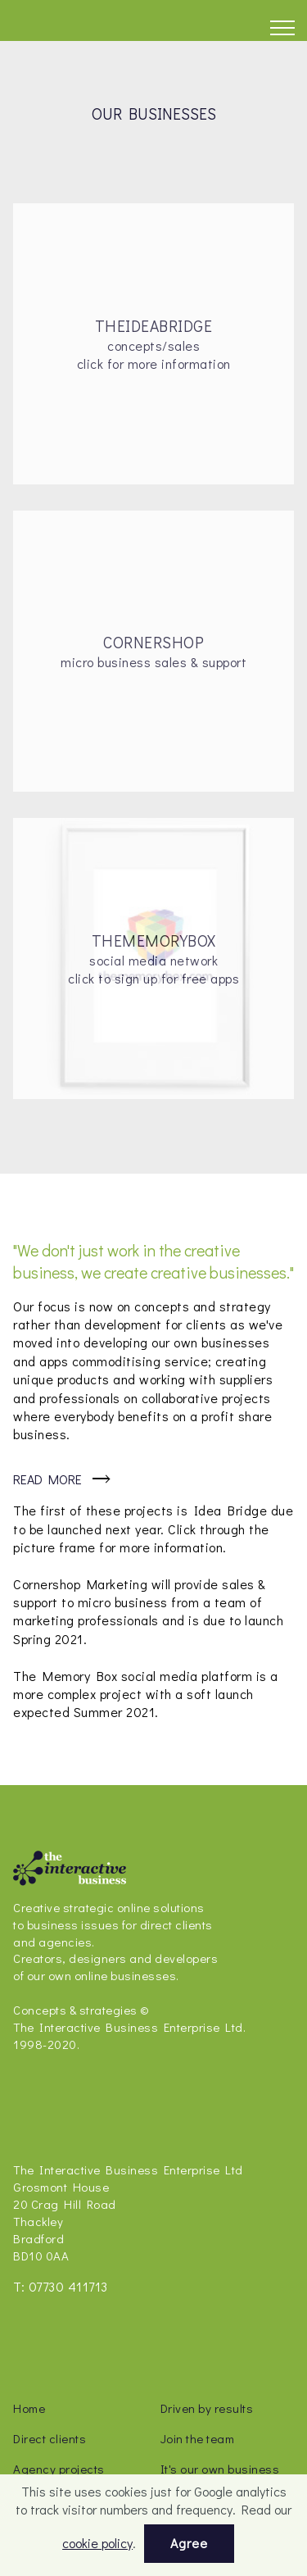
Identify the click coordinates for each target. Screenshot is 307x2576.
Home (29, 2408)
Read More (47, 1479)
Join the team (197, 2438)
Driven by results (207, 2408)
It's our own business (220, 2468)
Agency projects (59, 2468)
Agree (189, 2542)
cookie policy (97, 2542)
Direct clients (49, 2438)
